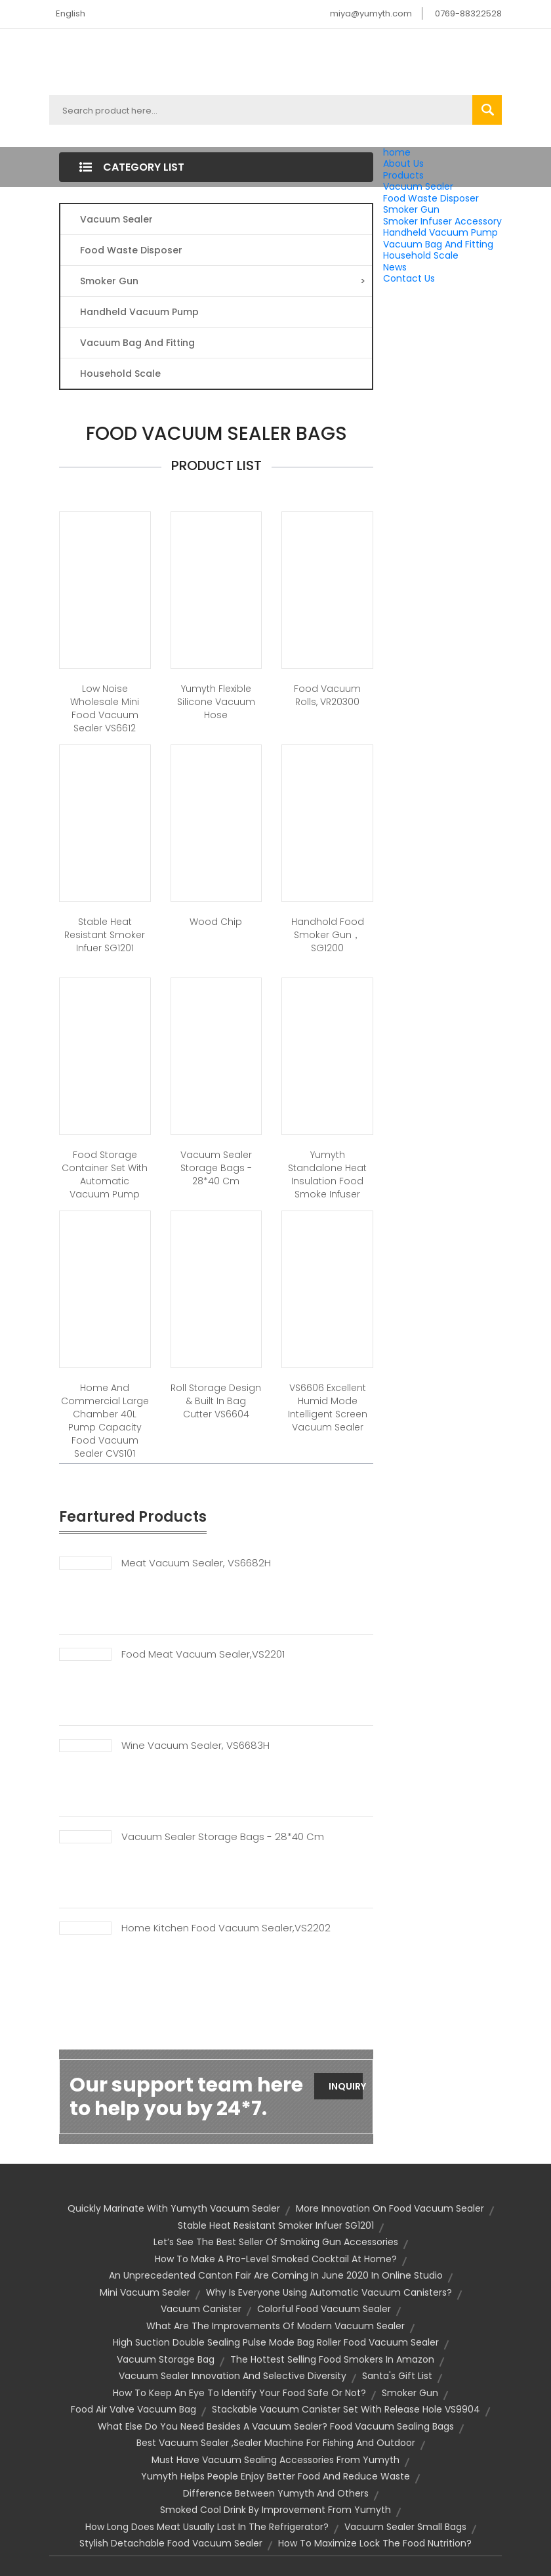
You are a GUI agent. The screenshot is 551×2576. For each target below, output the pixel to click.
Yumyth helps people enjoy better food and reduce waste (275, 2476)
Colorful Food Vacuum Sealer (324, 2308)
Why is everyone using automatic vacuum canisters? (329, 2292)
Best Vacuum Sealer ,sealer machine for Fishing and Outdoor (275, 2442)
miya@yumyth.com (371, 13)
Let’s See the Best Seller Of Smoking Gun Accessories (275, 2241)
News (395, 267)
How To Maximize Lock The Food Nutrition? (375, 2543)
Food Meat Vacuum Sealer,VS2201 (203, 1654)
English (70, 13)
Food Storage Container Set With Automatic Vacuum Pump (105, 1174)
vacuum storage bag (165, 2359)
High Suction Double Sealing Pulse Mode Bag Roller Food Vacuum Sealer (276, 2342)
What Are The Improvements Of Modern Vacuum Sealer (275, 2325)
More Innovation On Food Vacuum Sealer (390, 2208)
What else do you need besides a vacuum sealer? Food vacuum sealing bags (276, 2426)
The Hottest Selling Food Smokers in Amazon (332, 2359)
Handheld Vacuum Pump (440, 232)
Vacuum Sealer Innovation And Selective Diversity (232, 2375)
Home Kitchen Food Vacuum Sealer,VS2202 (226, 1928)
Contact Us (409, 278)
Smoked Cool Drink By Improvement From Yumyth (275, 2509)
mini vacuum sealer (145, 2292)
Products (403, 175)
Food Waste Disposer (431, 198)
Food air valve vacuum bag (133, 2409)
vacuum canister (201, 2308)
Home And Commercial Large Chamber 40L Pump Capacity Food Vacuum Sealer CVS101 (105, 1420)
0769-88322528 (468, 13)
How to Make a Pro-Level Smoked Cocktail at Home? (276, 2258)
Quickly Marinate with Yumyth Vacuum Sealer (174, 2208)
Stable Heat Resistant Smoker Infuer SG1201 (104, 935)
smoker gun (410, 2392)
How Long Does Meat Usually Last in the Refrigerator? (207, 2526)
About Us (403, 163)
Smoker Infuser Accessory (442, 221)
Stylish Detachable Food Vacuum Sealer (170, 2543)
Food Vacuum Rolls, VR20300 (327, 695)
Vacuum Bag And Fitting (438, 244)
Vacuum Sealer (418, 186)
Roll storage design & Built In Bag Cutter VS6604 (216, 1401)
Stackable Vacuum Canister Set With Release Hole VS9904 (346, 2409)
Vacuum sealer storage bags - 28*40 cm (216, 1168)
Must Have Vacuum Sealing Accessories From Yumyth (275, 2459)
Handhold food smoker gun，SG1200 (327, 935)
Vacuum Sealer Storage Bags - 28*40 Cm (222, 1836)
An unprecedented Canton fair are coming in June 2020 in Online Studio (276, 2275)
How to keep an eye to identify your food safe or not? (239, 2392)
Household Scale (421, 255)
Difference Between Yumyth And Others (276, 2493)
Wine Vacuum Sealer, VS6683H (195, 1745)
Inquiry (346, 2086)
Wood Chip (216, 921)
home (397, 152)
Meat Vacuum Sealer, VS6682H (196, 1563)
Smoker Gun (411, 209)
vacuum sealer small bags (405, 2526)
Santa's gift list (397, 2375)
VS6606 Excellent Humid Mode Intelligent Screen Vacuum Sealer (327, 1407)
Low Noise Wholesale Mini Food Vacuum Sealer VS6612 (104, 708)
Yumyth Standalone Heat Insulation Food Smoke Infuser (327, 1174)
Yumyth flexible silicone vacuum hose (216, 701)
